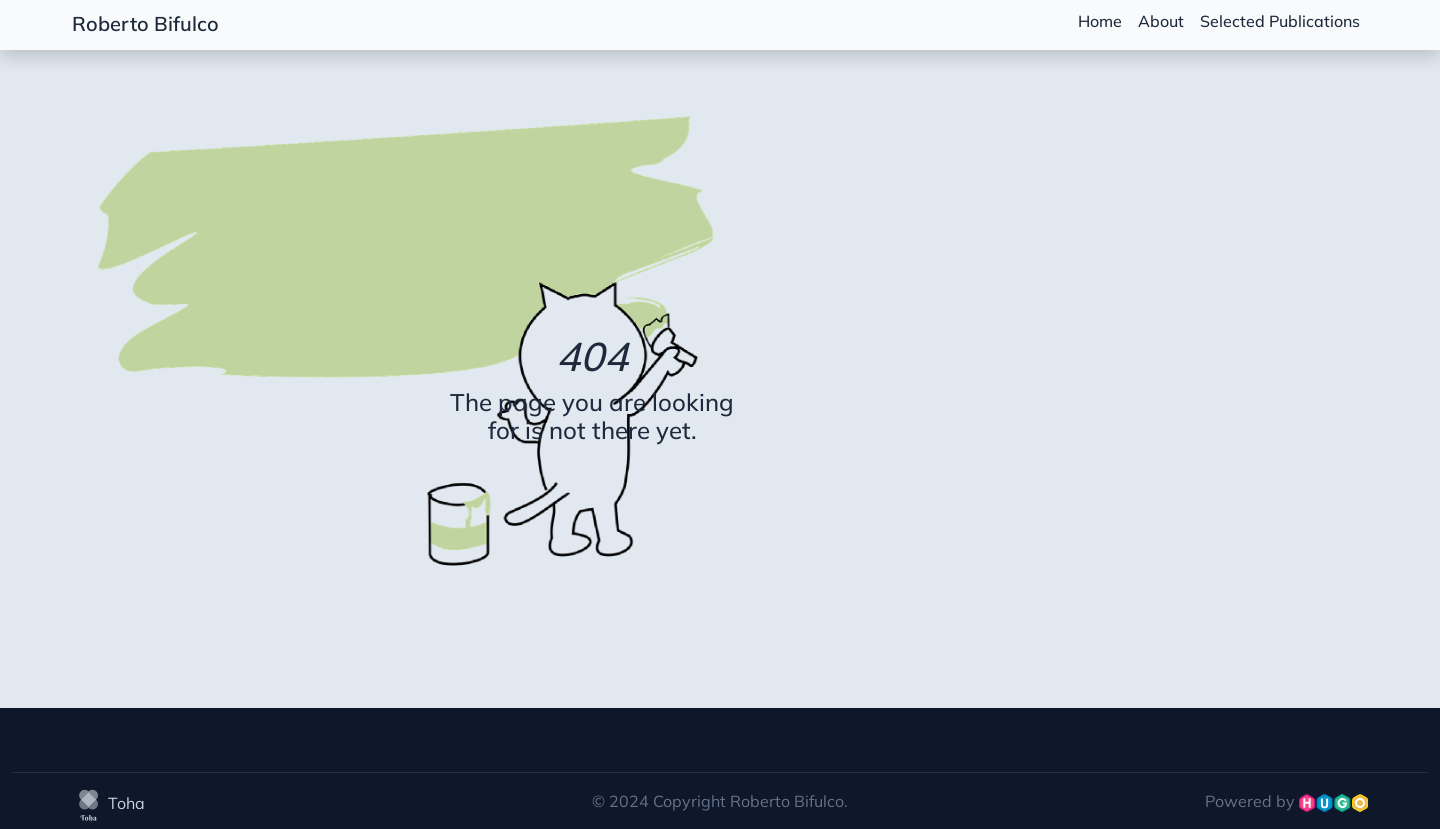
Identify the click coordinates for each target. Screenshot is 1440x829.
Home (1100, 21)
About (1161, 21)
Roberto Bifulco (145, 23)
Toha (108, 803)
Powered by (1286, 801)
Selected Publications (1280, 21)
